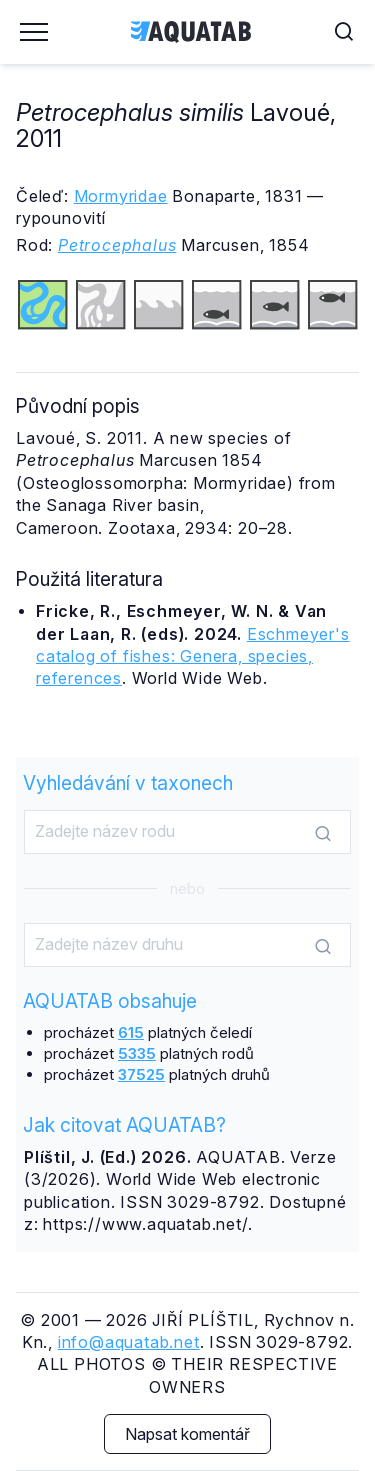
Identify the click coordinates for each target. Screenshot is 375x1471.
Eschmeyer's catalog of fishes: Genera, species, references (193, 656)
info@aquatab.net (129, 1342)
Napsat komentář (187, 1434)
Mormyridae (121, 196)
